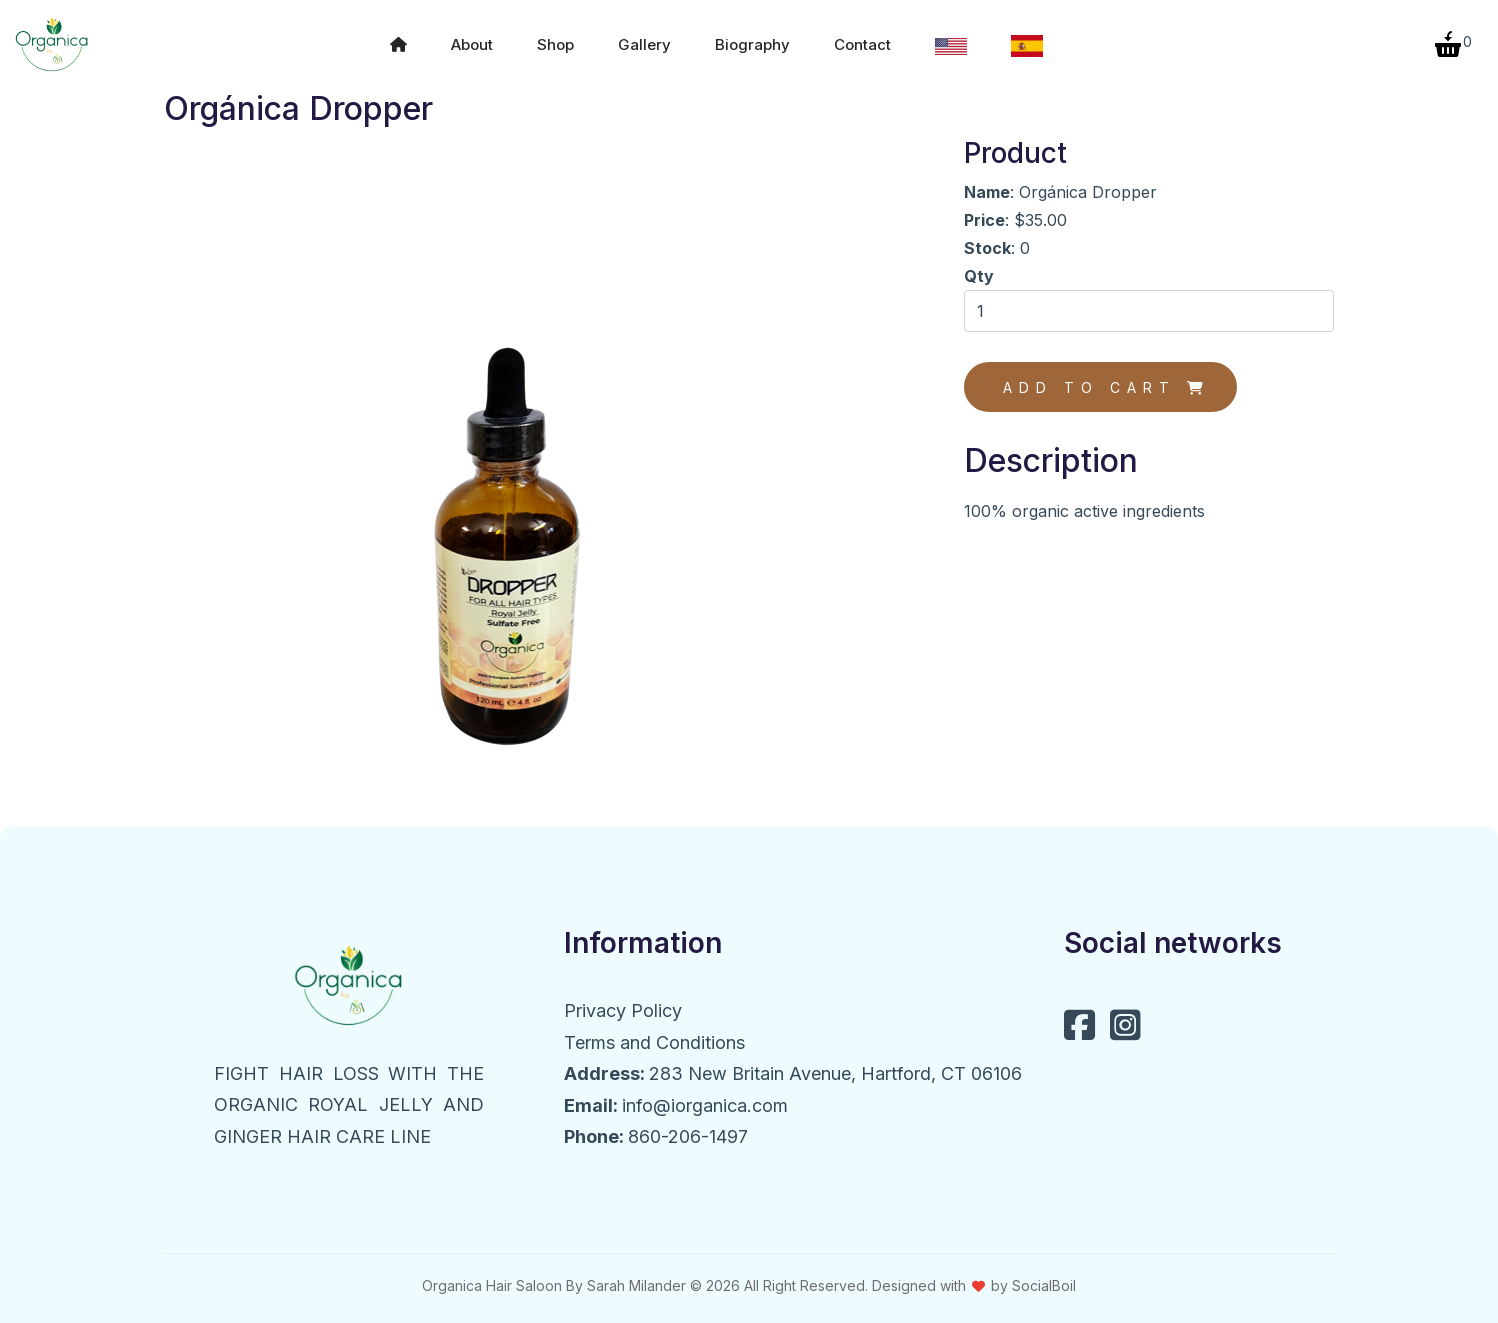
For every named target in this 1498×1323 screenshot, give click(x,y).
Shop (555, 39)
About (472, 39)
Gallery (644, 39)
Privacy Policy (623, 1000)
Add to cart (1106, 377)
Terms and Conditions (654, 1031)
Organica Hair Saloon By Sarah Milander (554, 1274)
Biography (752, 39)
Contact (862, 39)
